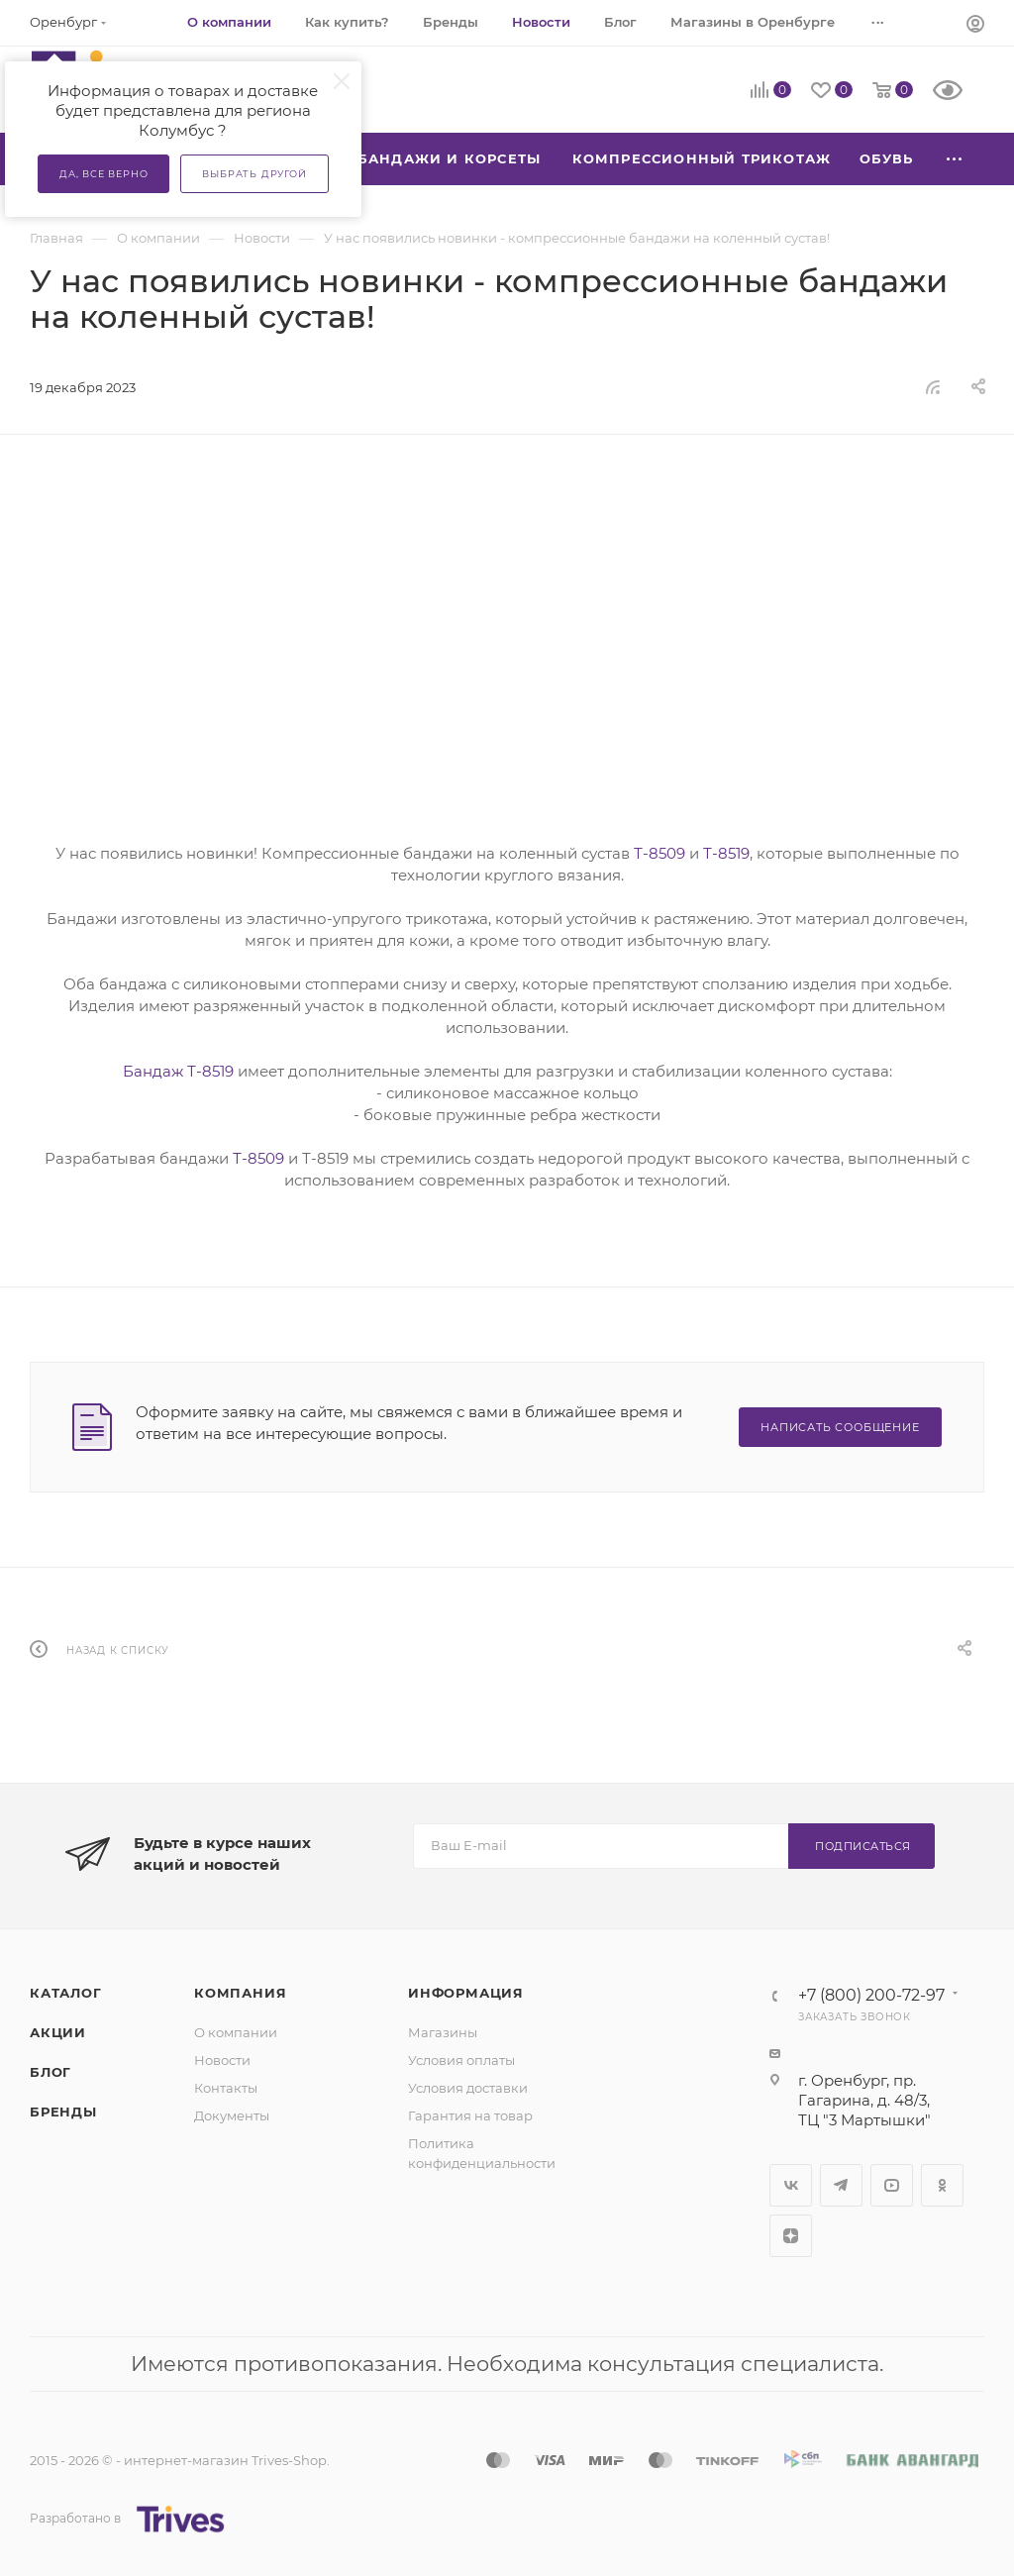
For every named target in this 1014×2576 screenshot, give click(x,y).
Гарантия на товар (470, 2115)
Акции (58, 2032)
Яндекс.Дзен (790, 2236)
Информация (466, 1993)
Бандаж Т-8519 (178, 1071)
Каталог (66, 1993)
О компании (235, 2032)
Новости (222, 2060)
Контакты (225, 2088)
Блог (50, 2072)
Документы (231, 2115)
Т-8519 (726, 853)
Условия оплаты (461, 2060)
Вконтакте (790, 2185)
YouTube (891, 2185)
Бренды (63, 2111)
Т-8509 (659, 853)
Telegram (841, 2185)
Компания (240, 1993)
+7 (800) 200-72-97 (871, 1996)
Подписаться (863, 1846)
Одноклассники (942, 2185)
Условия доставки (468, 2088)
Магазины (442, 2032)
